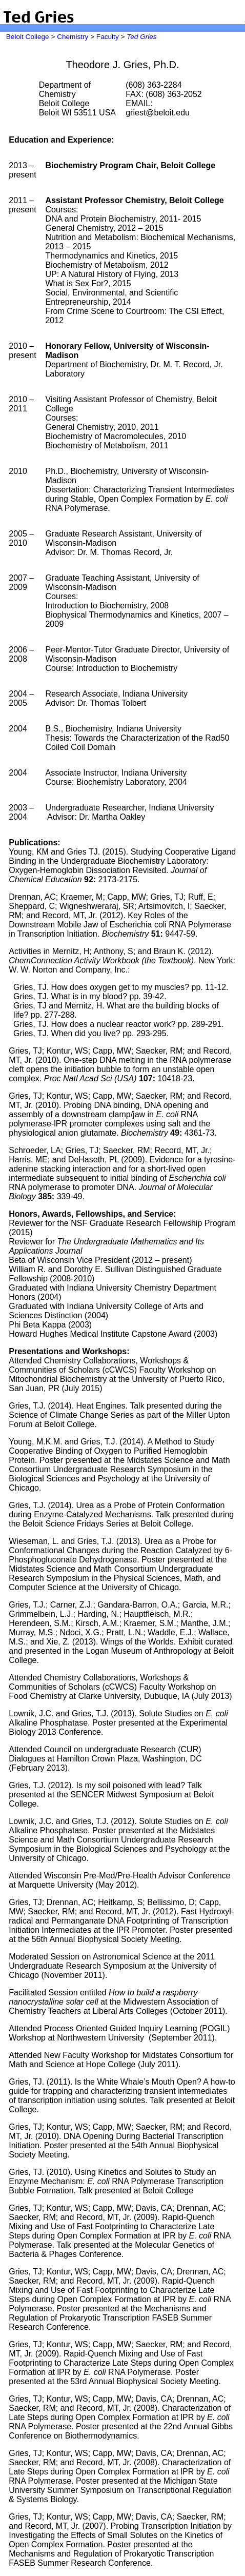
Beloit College (27, 37)
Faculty (107, 37)
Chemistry (72, 37)
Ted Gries (141, 37)
